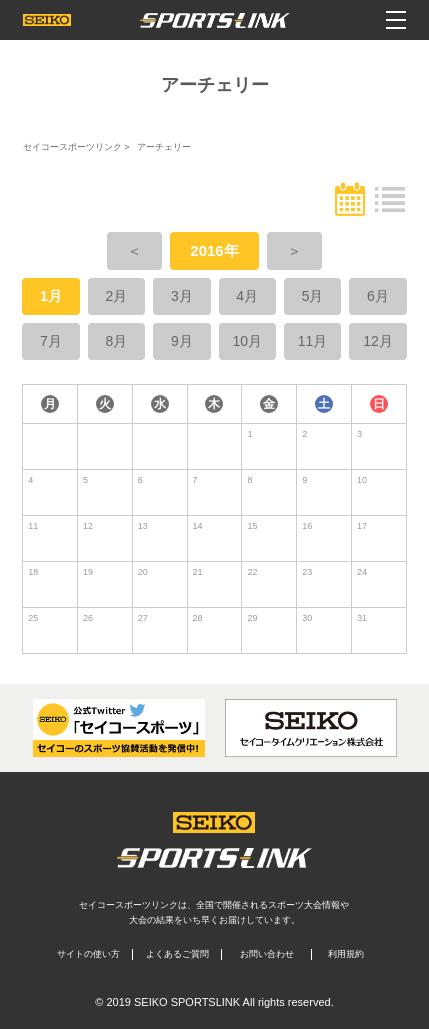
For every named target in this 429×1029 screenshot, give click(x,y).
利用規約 (346, 954)
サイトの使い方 (88, 954)
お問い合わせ (267, 954)
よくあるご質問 (177, 954)
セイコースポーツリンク (72, 147)
